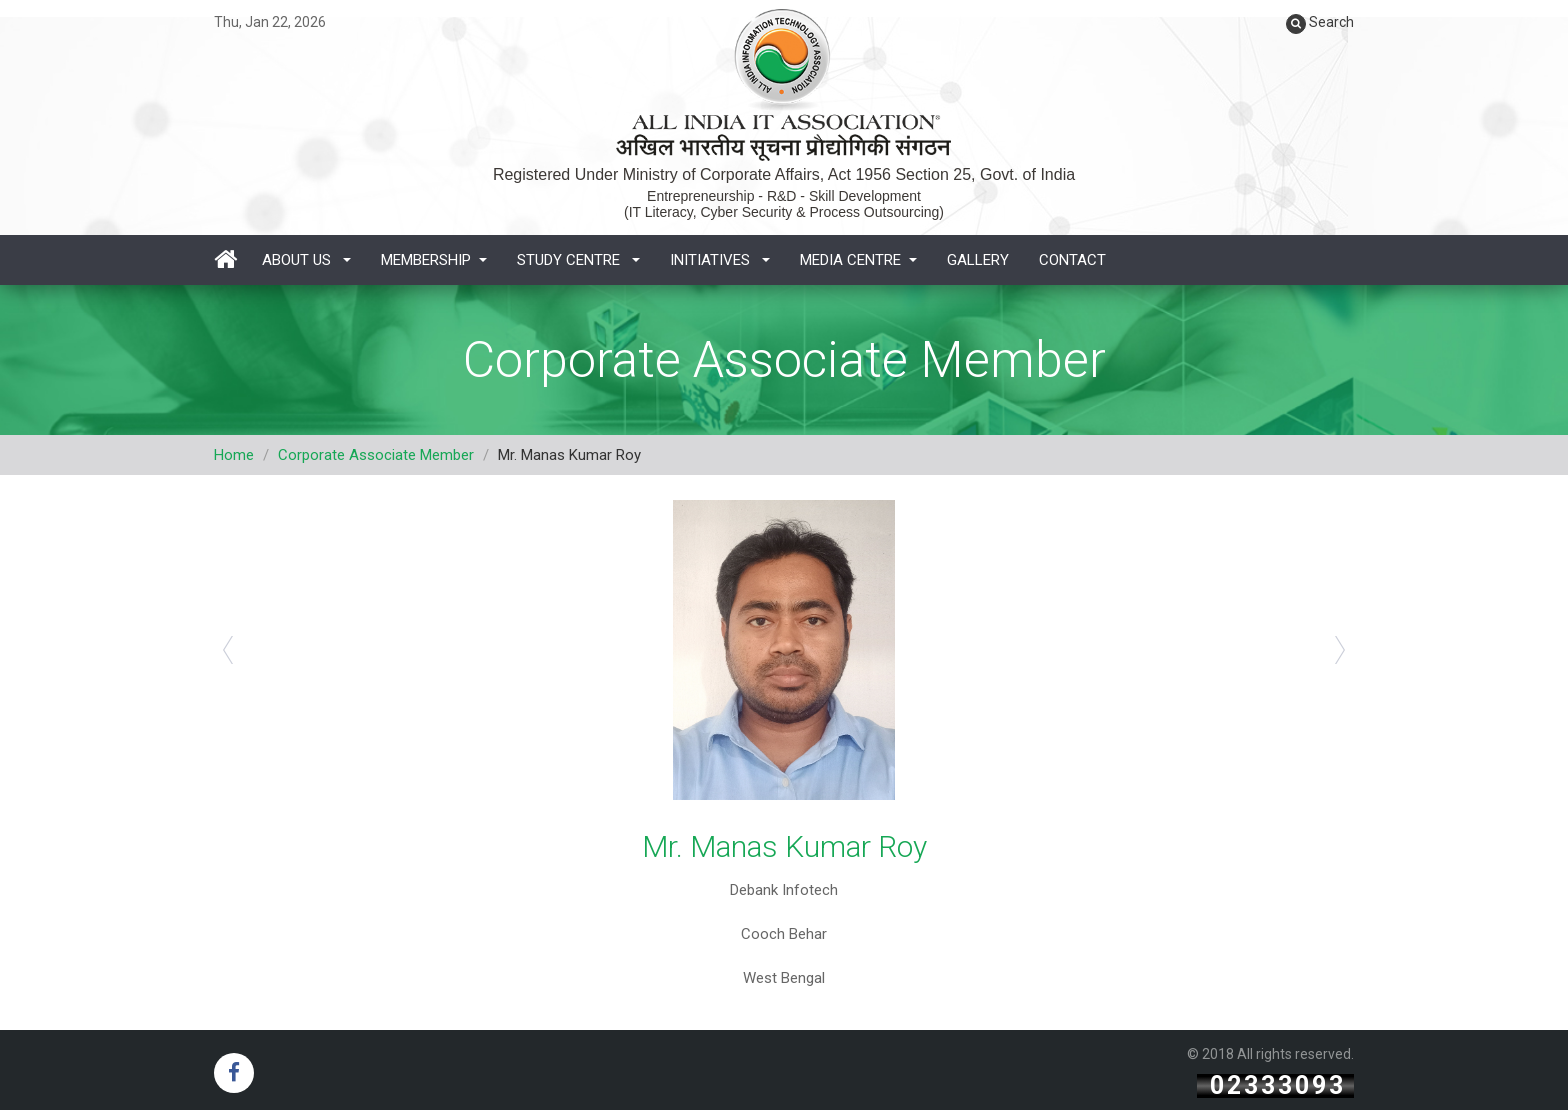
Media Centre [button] (858, 260)
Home (234, 455)
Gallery (978, 260)
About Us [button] (306, 260)
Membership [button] (434, 260)
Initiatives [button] (720, 260)
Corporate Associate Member (376, 455)
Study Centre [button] (578, 260)
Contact (1072, 260)
